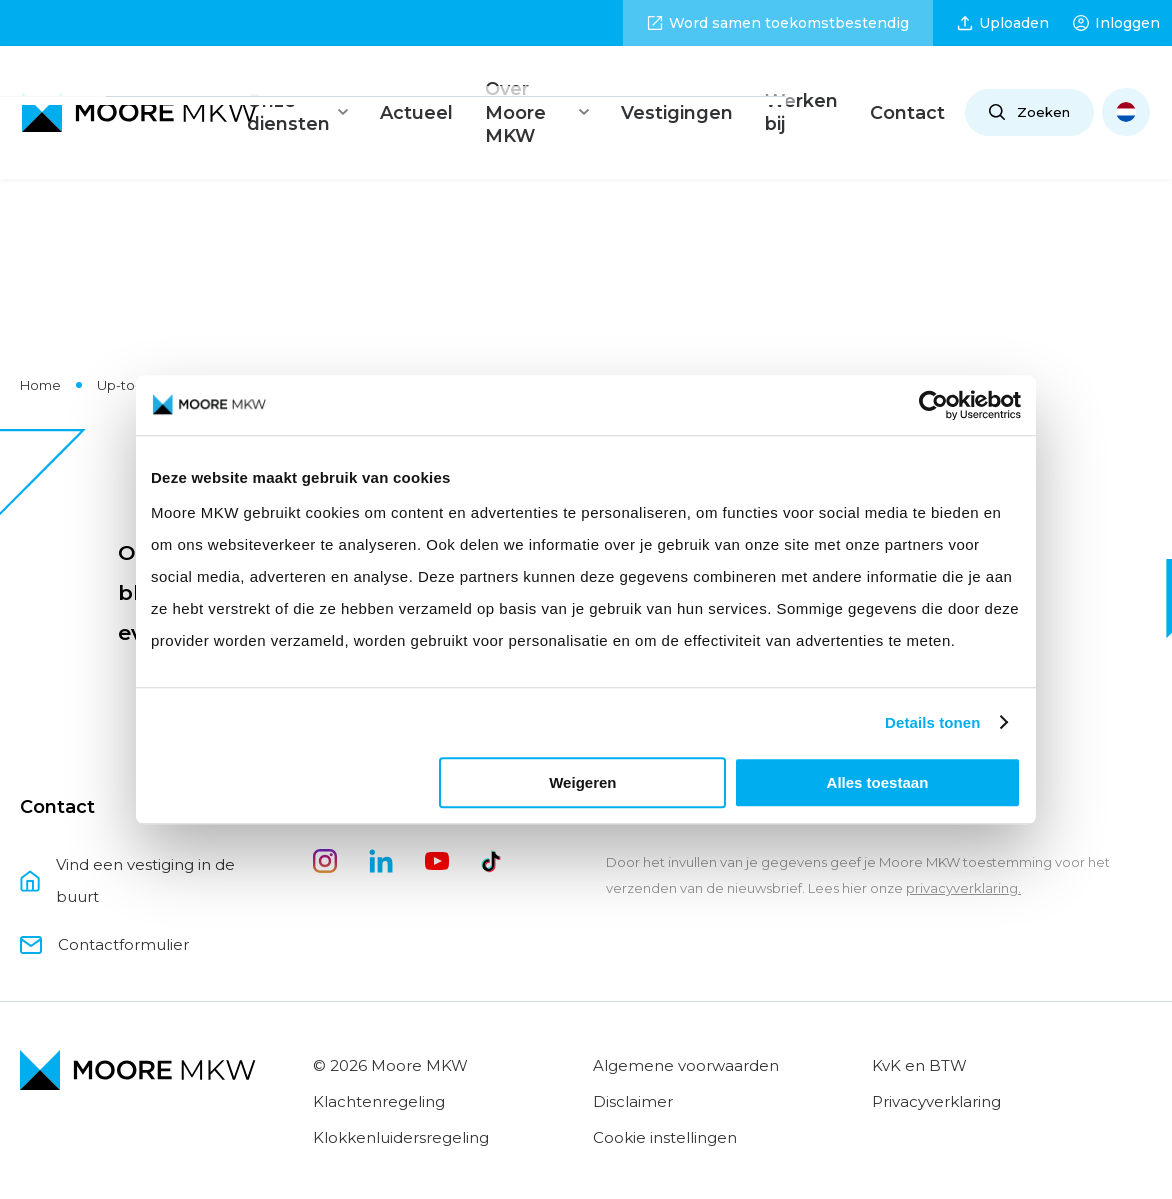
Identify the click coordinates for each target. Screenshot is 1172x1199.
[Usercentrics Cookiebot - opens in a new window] (933, 405)
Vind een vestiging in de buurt (127, 839)
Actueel (420, 91)
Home (40, 344)
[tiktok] (493, 826)
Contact (909, 91)
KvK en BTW (919, 1024)
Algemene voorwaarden (686, 1024)
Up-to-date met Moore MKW (191, 344)
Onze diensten (302, 91)
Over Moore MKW (548, 91)
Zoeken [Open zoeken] (1027, 92)
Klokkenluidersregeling (401, 1096)
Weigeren (582, 782)
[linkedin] (381, 826)
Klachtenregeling (379, 1060)
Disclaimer (633, 1060)
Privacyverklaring (936, 1060)
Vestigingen (693, 91)
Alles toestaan (878, 782)
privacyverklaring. (963, 847)
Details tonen (932, 722)
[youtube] (437, 826)
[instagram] (325, 826)
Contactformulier (104, 903)
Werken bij (808, 91)
